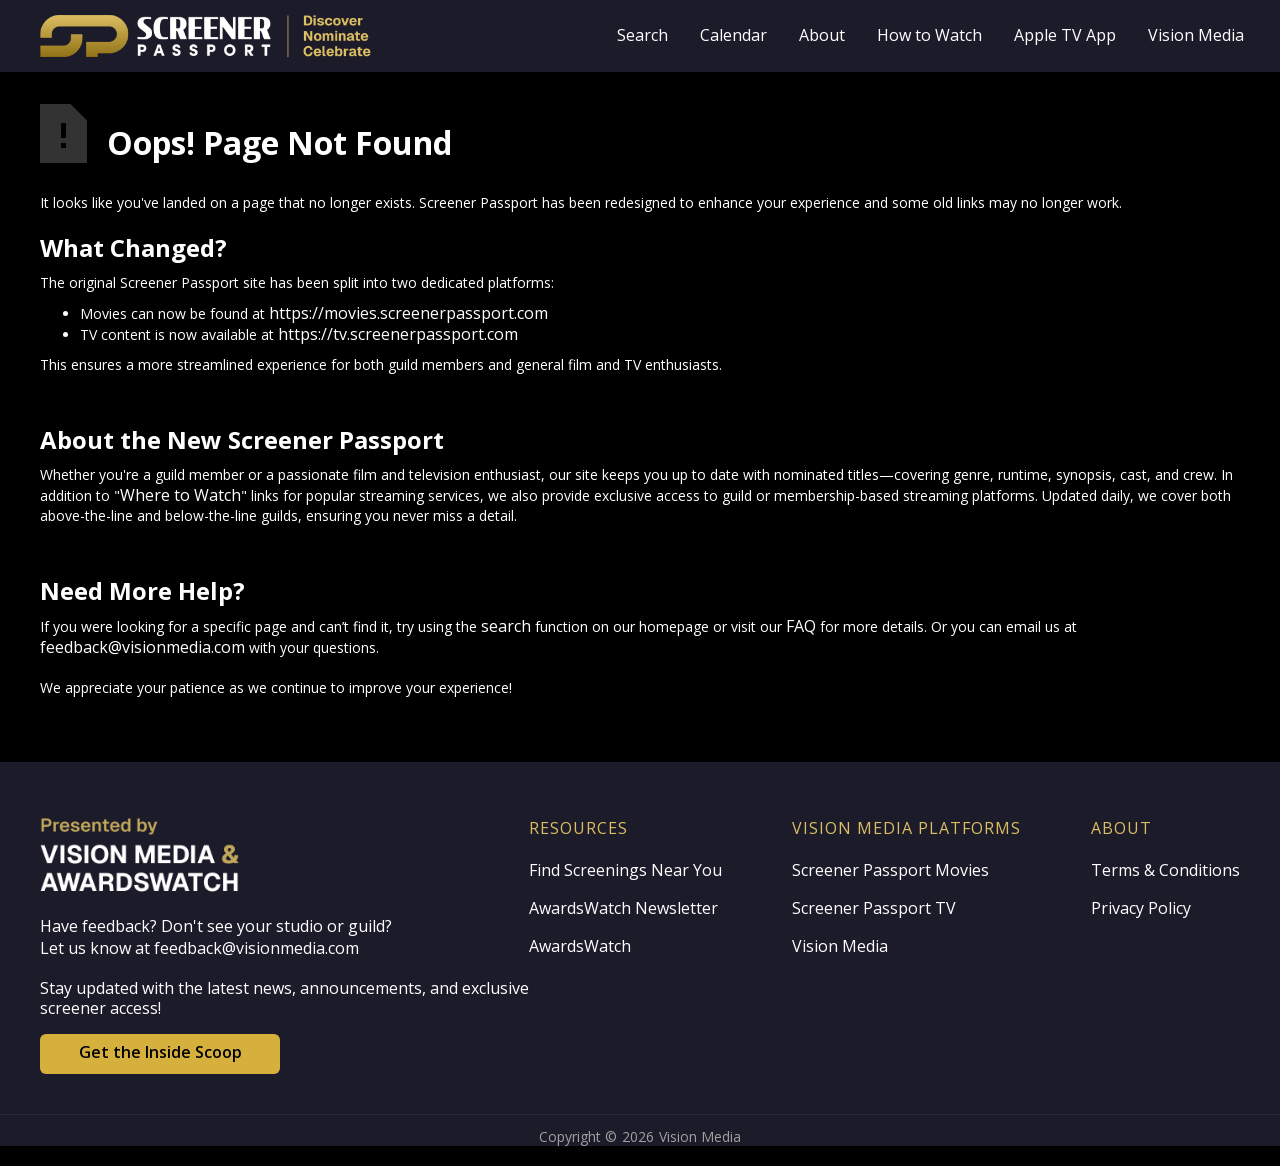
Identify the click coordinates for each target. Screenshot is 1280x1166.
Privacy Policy (1141, 908)
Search (642, 35)
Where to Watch (180, 495)
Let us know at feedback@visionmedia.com (199, 948)
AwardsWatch (580, 946)
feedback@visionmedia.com (142, 647)
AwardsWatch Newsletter (623, 908)
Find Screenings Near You (625, 870)
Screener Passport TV (874, 908)
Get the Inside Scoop (160, 1052)
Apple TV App (1065, 35)
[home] (262, 36)
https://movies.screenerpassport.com (408, 313)
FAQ (801, 626)
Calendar (733, 35)
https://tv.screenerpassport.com (398, 334)
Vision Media (1196, 35)
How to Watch (929, 35)
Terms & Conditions (1165, 870)
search (506, 626)
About (822, 35)
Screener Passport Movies (890, 870)
